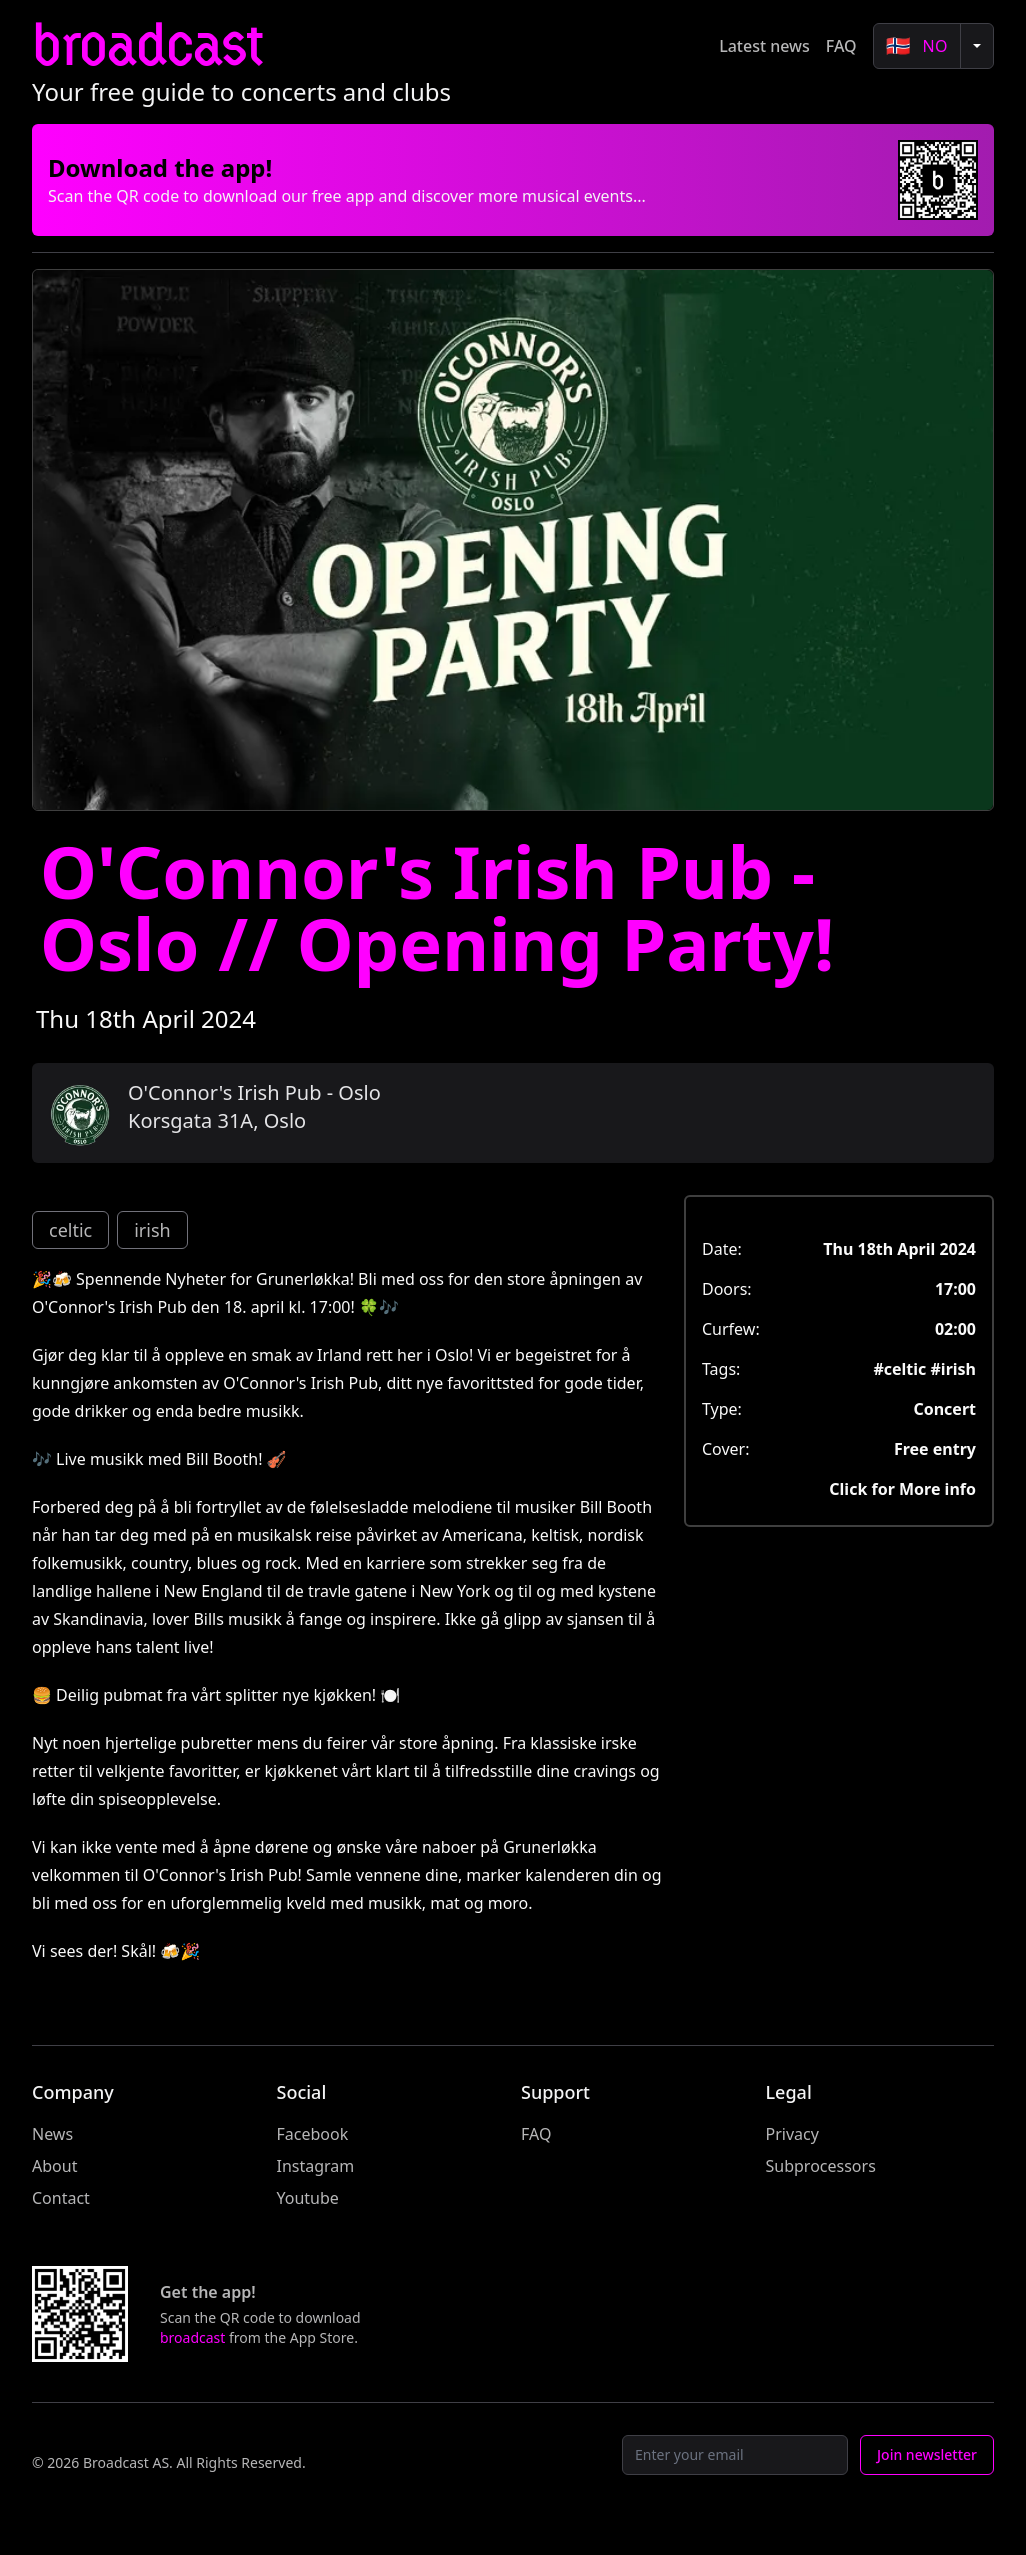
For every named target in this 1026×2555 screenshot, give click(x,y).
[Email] (735, 2455)
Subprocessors (821, 2166)
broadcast (147, 45)
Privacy (792, 2134)
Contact (61, 2198)
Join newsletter (927, 2454)
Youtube (308, 2198)
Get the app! (208, 2292)
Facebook (313, 2134)
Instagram (316, 2166)
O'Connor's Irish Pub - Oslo (254, 1092)
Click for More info (902, 1489)
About (54, 2166)
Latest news (764, 46)
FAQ (841, 46)
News (52, 2134)
